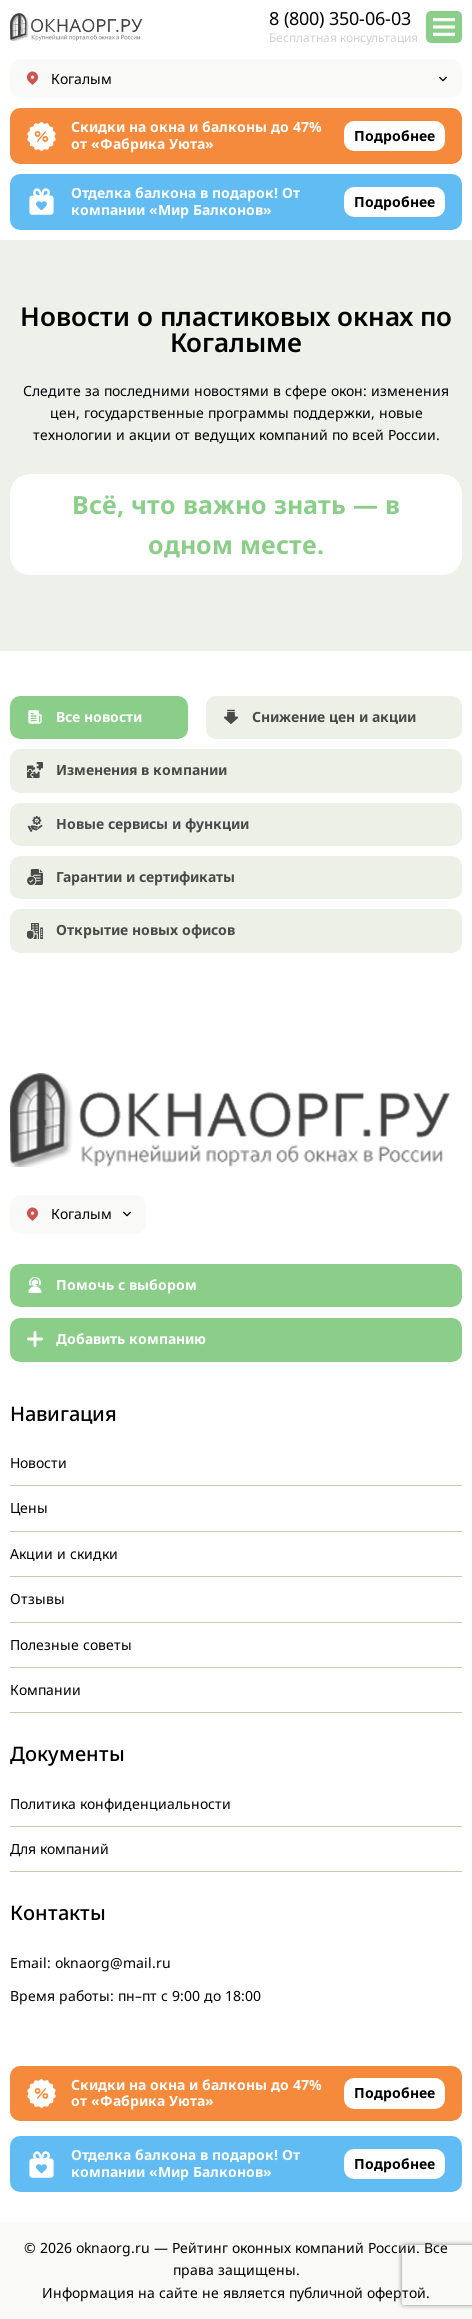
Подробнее (394, 135)
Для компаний (59, 1848)
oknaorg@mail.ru (113, 1962)
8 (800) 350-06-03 (340, 18)
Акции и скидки (64, 1553)
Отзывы (37, 1598)
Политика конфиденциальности (120, 1803)
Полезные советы (71, 1644)
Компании (45, 1689)
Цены (29, 1507)
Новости (38, 1462)
